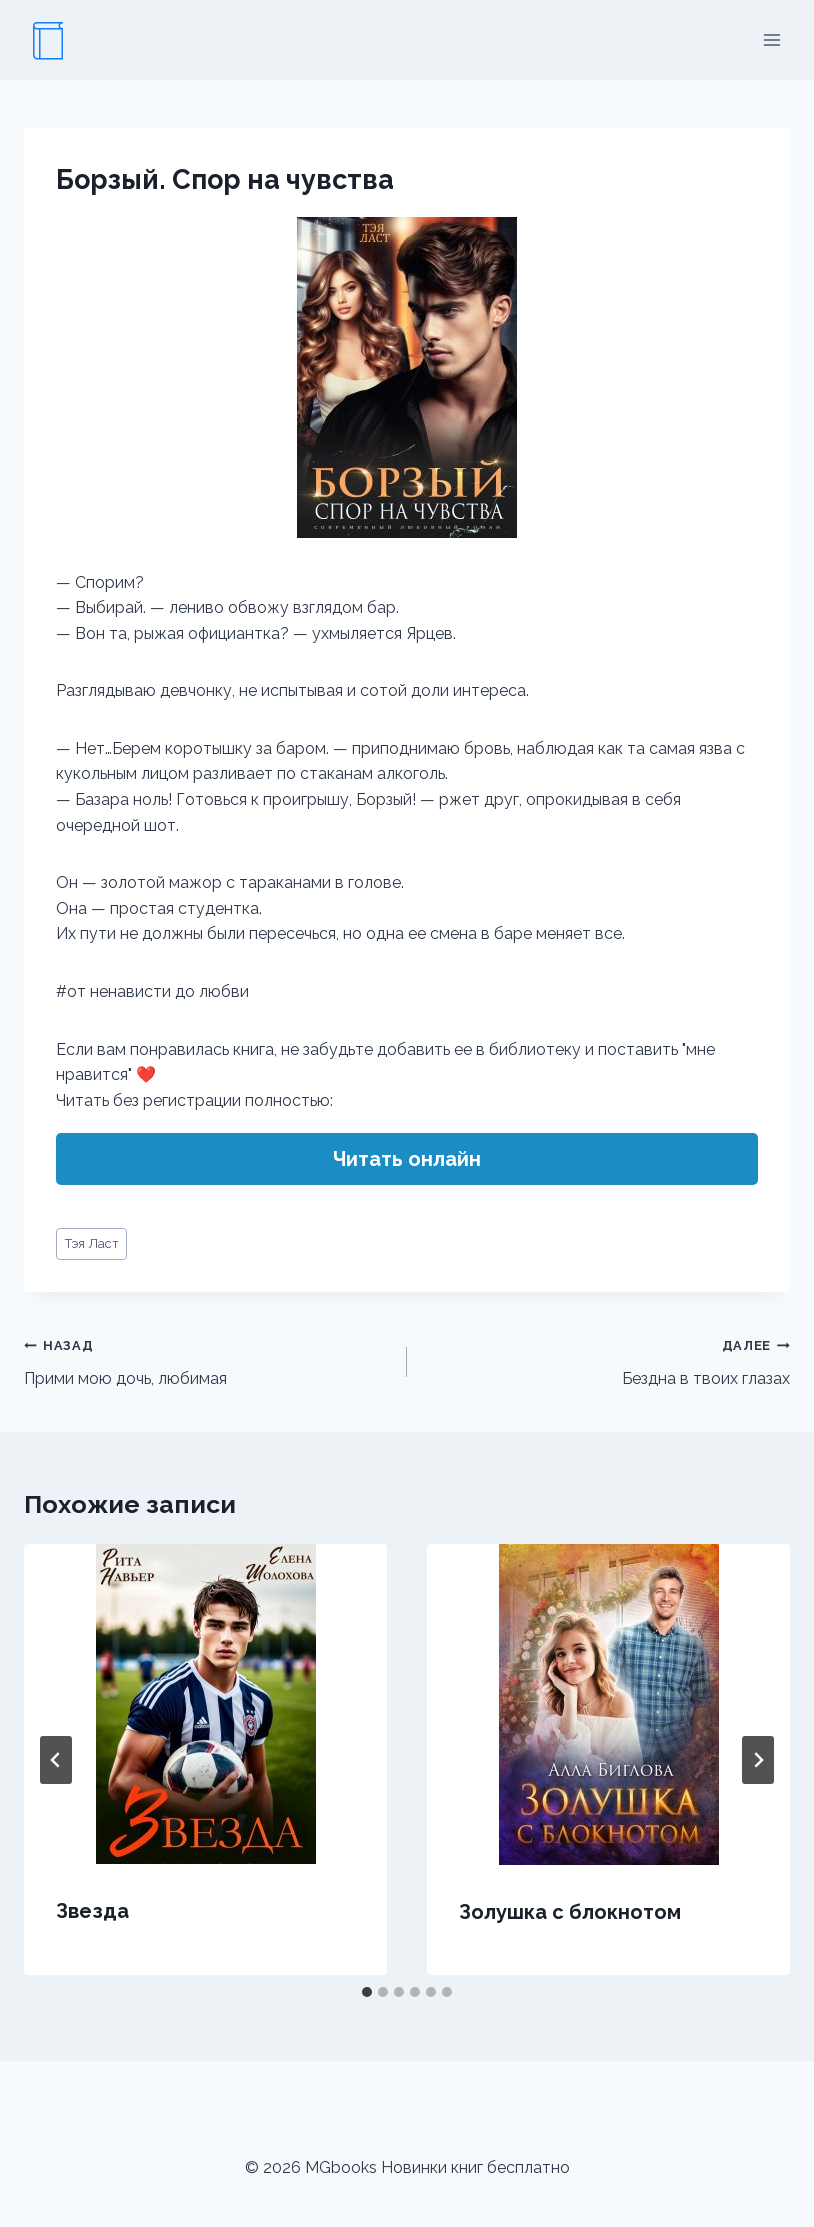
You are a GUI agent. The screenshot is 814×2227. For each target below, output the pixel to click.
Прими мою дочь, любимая (207, 1360)
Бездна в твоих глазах (606, 1360)
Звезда (92, 1911)
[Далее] (758, 1760)
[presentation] (205, 1704)
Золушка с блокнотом (570, 1912)
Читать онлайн (407, 1159)
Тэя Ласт (92, 1243)
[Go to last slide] (56, 1760)
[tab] (367, 1992)
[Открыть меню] (771, 39)
